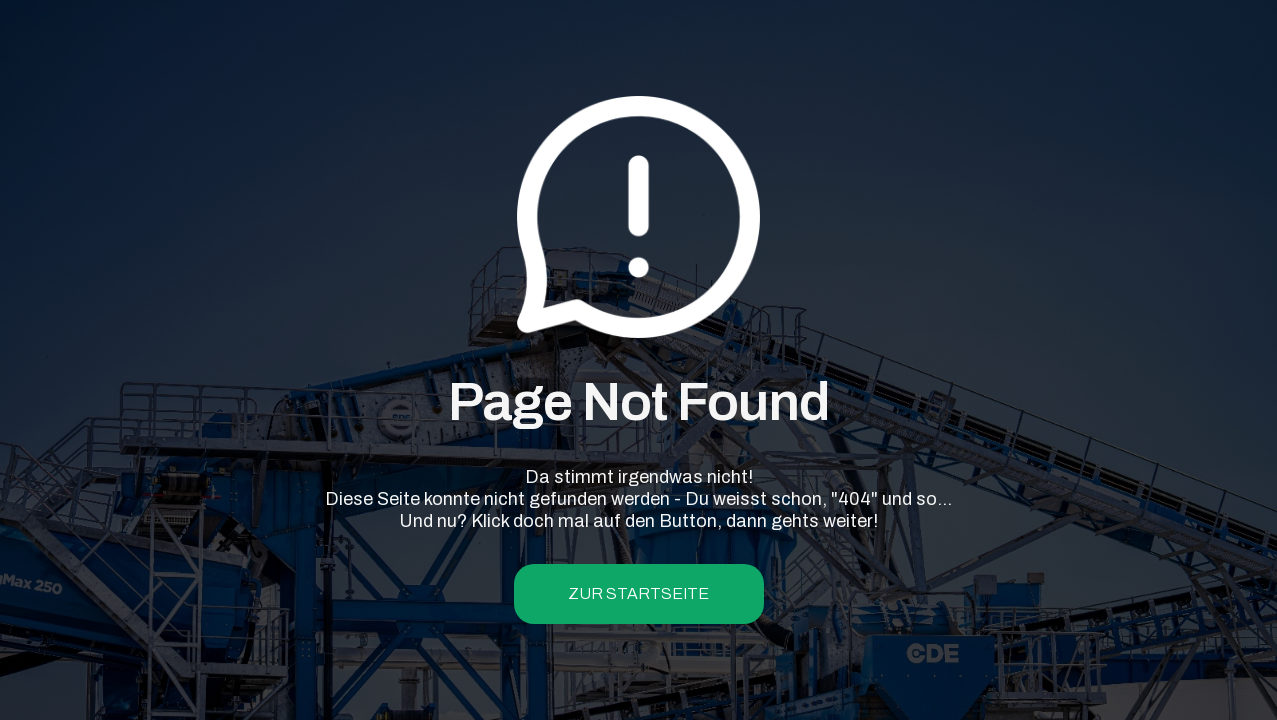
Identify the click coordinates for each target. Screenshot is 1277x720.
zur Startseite (638, 593)
